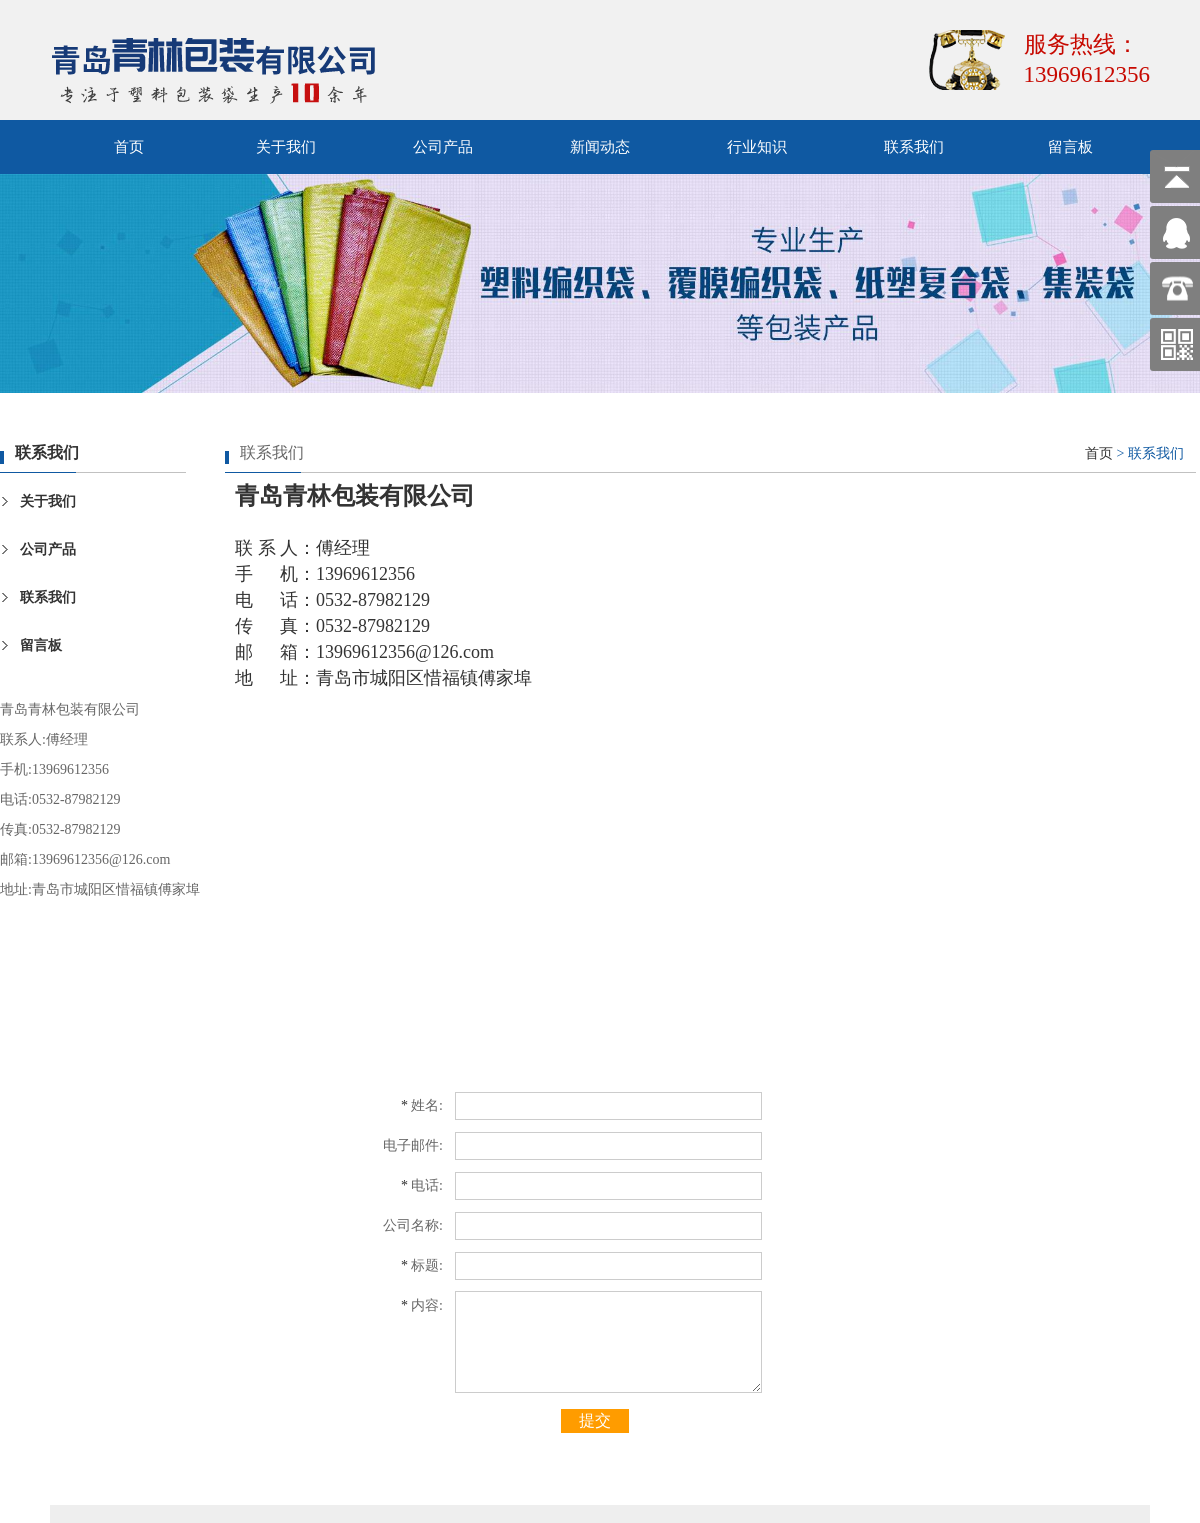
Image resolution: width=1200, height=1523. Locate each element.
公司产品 (443, 147)
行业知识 (757, 147)
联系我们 (914, 147)
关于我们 (286, 147)
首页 (129, 147)
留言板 (1070, 147)
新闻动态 (600, 147)
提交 (595, 1420)
